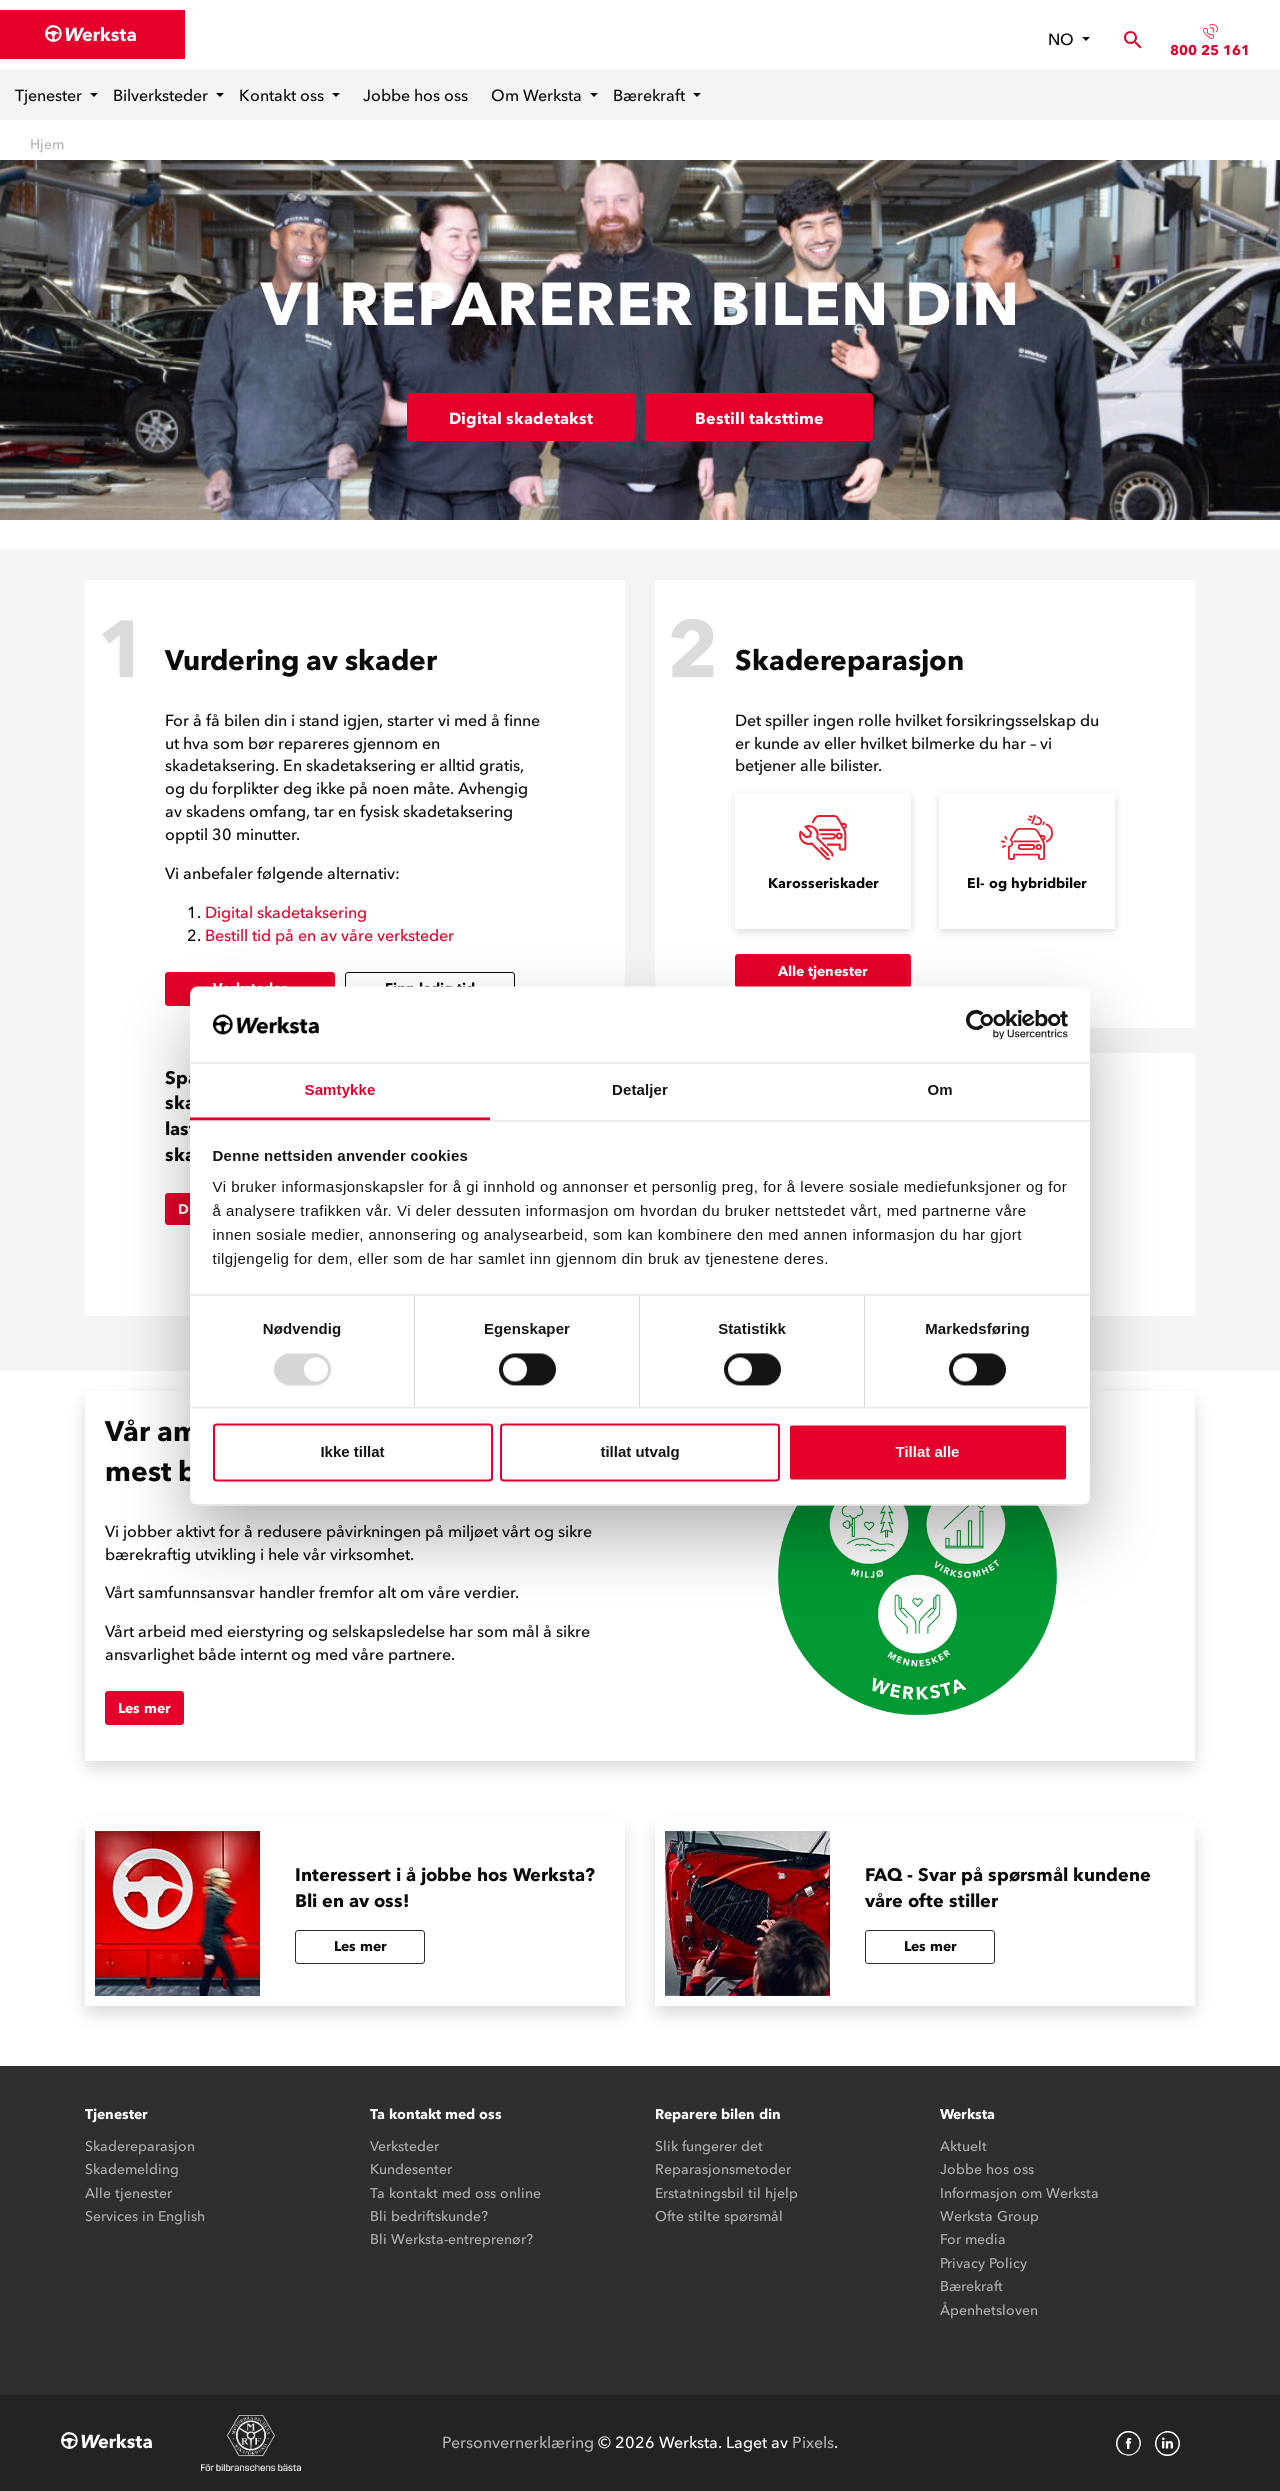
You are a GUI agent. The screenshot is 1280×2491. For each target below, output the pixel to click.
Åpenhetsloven (989, 2310)
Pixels (813, 2442)
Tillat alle (928, 1452)
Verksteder (404, 2146)
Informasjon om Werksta (1019, 2193)
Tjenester (50, 95)
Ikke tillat (352, 1452)
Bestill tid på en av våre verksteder (329, 935)
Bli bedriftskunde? (429, 2216)
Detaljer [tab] (640, 1090)
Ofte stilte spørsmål (719, 2216)
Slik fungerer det (709, 2146)
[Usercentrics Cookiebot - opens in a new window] (980, 1024)
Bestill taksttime (759, 418)
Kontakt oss (283, 95)
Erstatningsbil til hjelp (726, 2193)
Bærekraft (651, 95)
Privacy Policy (983, 2263)
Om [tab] (939, 1090)
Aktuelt (963, 2146)
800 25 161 (1210, 50)
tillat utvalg (639, 1452)
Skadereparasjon (140, 2146)
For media (973, 2239)
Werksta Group (989, 2216)
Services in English (145, 2216)
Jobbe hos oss (415, 95)
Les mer (144, 1708)
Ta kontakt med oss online (455, 2193)
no (1063, 39)
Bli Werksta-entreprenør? (451, 2239)
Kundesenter (411, 2169)
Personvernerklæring (518, 2442)
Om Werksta (538, 95)
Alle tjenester (823, 971)
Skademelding (132, 2169)
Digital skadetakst (521, 418)
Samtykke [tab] (340, 1090)
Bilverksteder (162, 95)
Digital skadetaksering (286, 912)
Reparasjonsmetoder (723, 2169)
